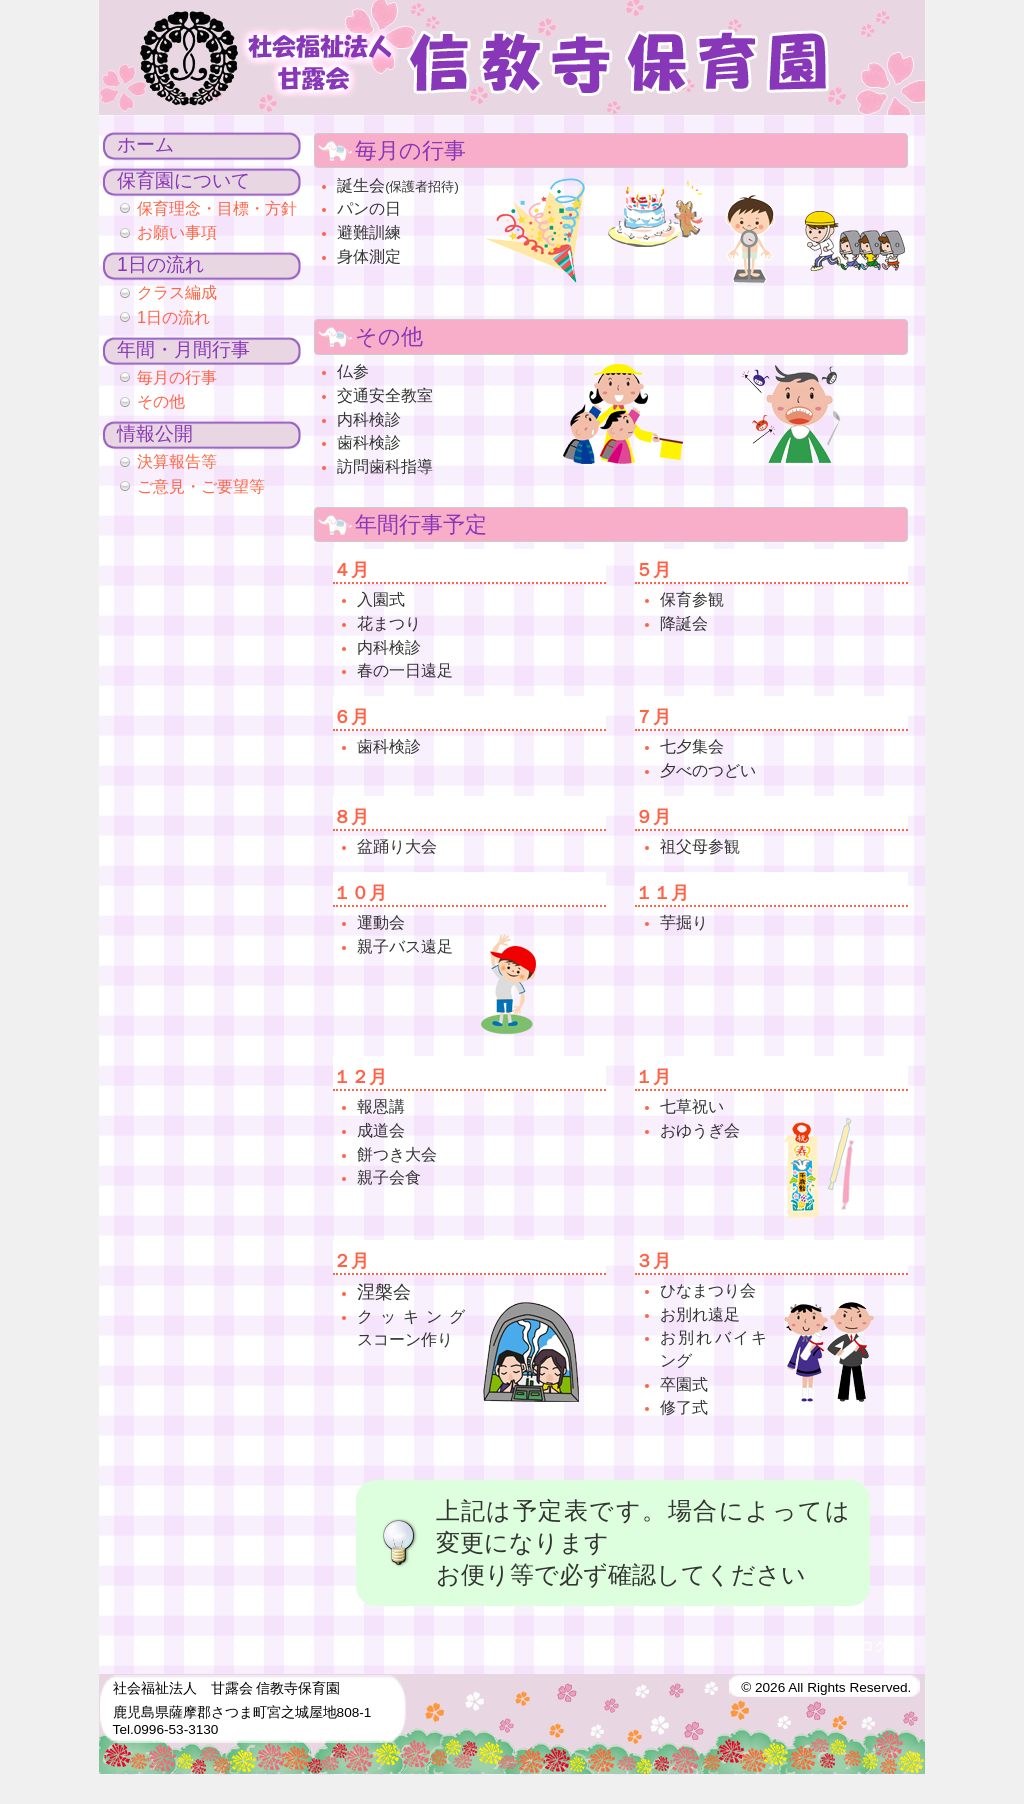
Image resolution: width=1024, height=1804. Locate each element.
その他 (161, 401)
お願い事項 (177, 232)
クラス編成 (177, 292)
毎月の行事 (177, 377)
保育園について (183, 180)
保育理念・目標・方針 (217, 208)
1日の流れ (160, 264)
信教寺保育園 (512, 57)
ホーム (145, 144)
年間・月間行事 (183, 349)
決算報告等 (177, 461)
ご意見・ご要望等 (201, 486)
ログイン (888, 1646)
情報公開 (155, 433)
